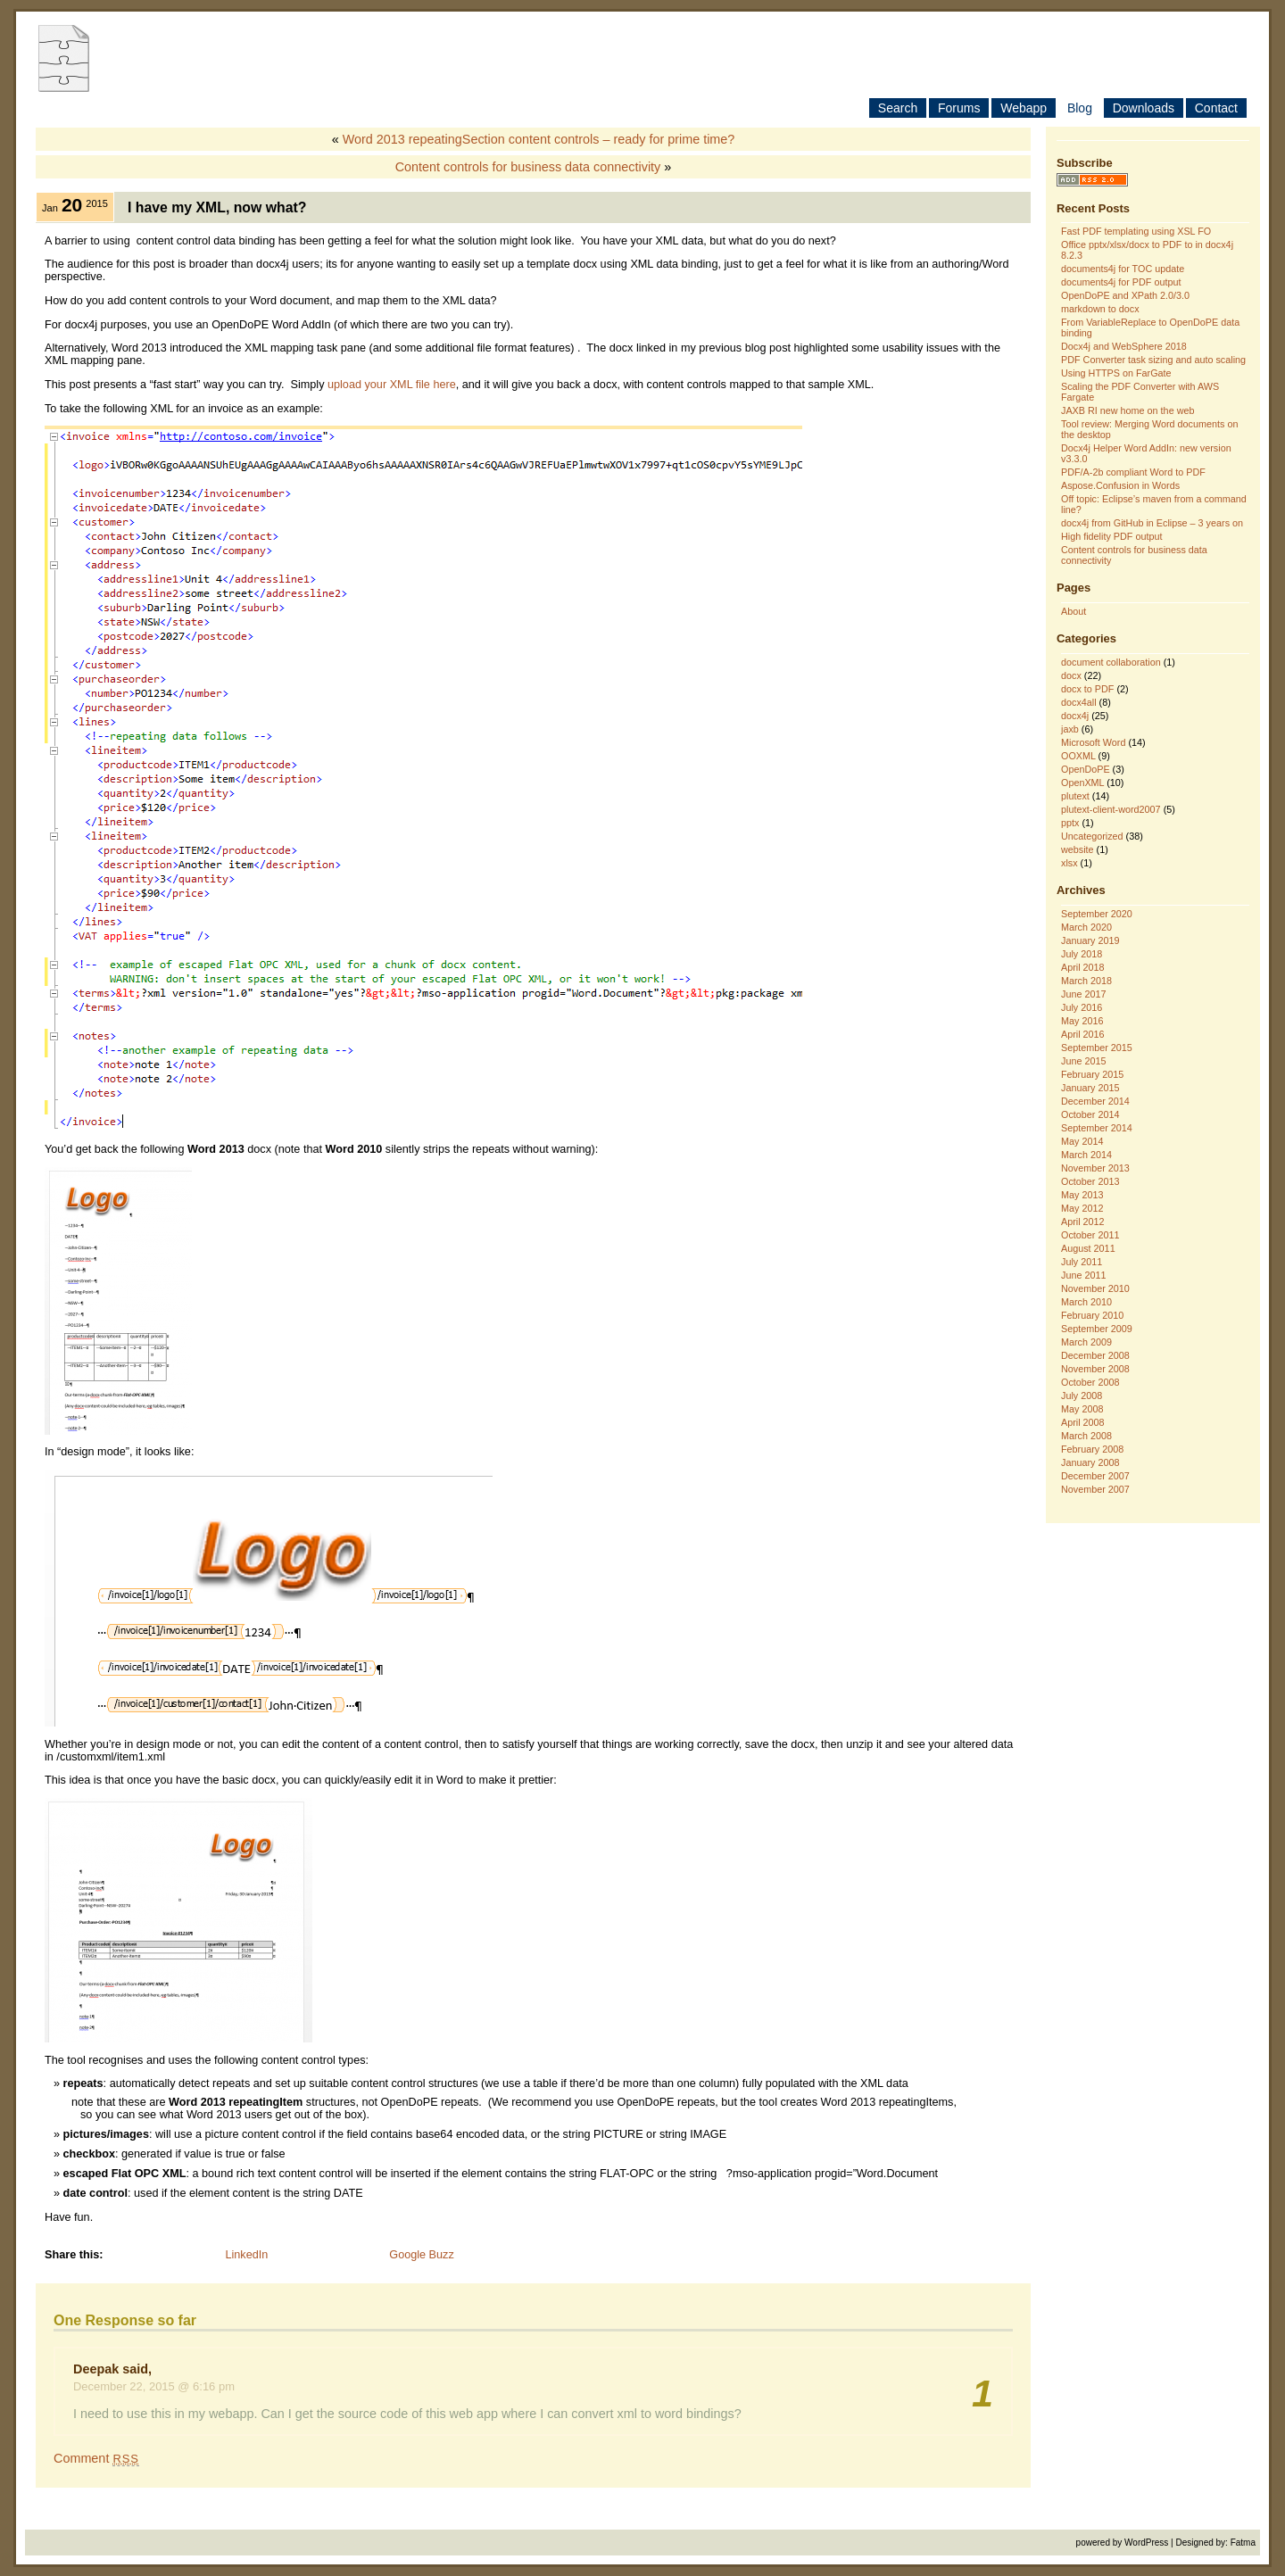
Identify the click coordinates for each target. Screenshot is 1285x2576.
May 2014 (1082, 1141)
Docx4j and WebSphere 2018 (1124, 346)
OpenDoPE (1085, 769)
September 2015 (1096, 1047)
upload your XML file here (391, 384)
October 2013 (1090, 1181)
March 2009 (1086, 1342)
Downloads (1143, 108)
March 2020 (1086, 927)
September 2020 (1096, 913)
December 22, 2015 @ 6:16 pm (154, 2386)
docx (1071, 675)
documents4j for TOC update (1122, 268)
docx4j (1075, 715)
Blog (1079, 108)
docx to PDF (1087, 688)
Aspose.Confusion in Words (1120, 485)
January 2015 (1090, 1087)
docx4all (1079, 702)
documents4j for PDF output (1121, 282)
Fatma (1243, 2542)
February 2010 (1092, 1315)
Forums (959, 108)
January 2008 (1090, 1462)
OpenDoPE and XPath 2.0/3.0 (1125, 295)
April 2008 (1083, 1422)
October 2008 (1090, 1382)
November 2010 (1095, 1288)
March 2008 (1086, 1435)
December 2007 (1095, 1475)
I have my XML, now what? (217, 207)
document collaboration (1111, 662)
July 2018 (1081, 953)
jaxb (1070, 729)
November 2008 (1095, 1368)
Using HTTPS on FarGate (1116, 373)
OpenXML (1082, 782)
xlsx (1069, 862)
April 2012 (1083, 1221)
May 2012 (1082, 1208)
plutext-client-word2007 (1111, 809)
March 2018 (1086, 980)
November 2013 (1095, 1168)
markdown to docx (1100, 308)
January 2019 (1090, 940)
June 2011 (1083, 1275)
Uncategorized (1092, 836)
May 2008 (1082, 1409)
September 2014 (1096, 1127)
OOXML (1078, 755)
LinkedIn (246, 2255)
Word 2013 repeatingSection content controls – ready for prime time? (539, 139)
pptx (1070, 822)
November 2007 (1095, 1489)
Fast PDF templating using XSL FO (1136, 231)
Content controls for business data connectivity (528, 167)
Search (897, 108)
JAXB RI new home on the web (1127, 410)
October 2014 (1090, 1114)
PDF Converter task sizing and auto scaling (1153, 359)
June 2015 (1083, 1061)
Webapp (1023, 108)
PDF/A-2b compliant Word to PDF (1133, 472)
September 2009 (1096, 1328)
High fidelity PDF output (1111, 536)
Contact (1216, 108)
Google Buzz (421, 2255)
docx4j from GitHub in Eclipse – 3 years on (1152, 523)
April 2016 (1083, 1034)
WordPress (1146, 2542)
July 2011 (1081, 1261)
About (1073, 611)
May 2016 (1082, 1020)
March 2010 (1086, 1301)
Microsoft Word (1093, 742)
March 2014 (1086, 1154)
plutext (1075, 796)
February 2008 (1092, 1449)
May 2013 (1082, 1194)
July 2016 (1081, 1007)
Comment (96, 2458)
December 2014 (1095, 1101)
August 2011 (1088, 1248)
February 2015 (1092, 1074)
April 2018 (1083, 967)
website (1077, 849)
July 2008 (1081, 1395)
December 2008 (1095, 1355)
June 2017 (1083, 994)
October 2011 (1090, 1235)
